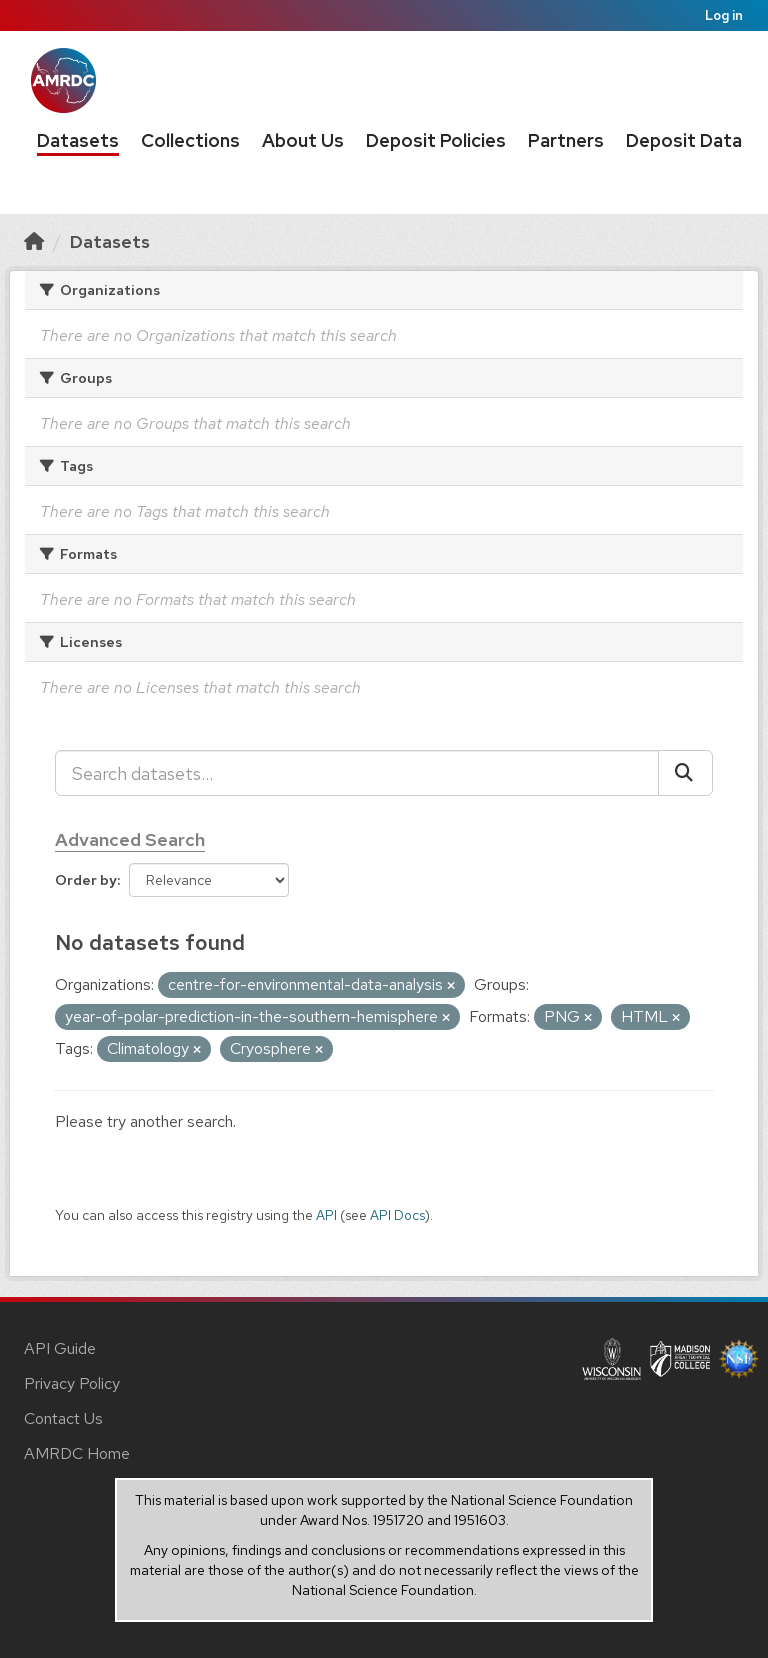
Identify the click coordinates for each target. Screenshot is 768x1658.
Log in (724, 15)
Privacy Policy (72, 1383)
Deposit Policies (436, 140)
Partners (566, 140)
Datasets (78, 140)
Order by (86, 880)
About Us (303, 140)
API (326, 1215)
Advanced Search (130, 839)
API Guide (60, 1348)
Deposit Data (684, 140)
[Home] (34, 241)
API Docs (397, 1215)
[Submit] (685, 773)
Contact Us (63, 1418)
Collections (190, 140)
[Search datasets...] (357, 773)
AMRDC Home (77, 1453)
